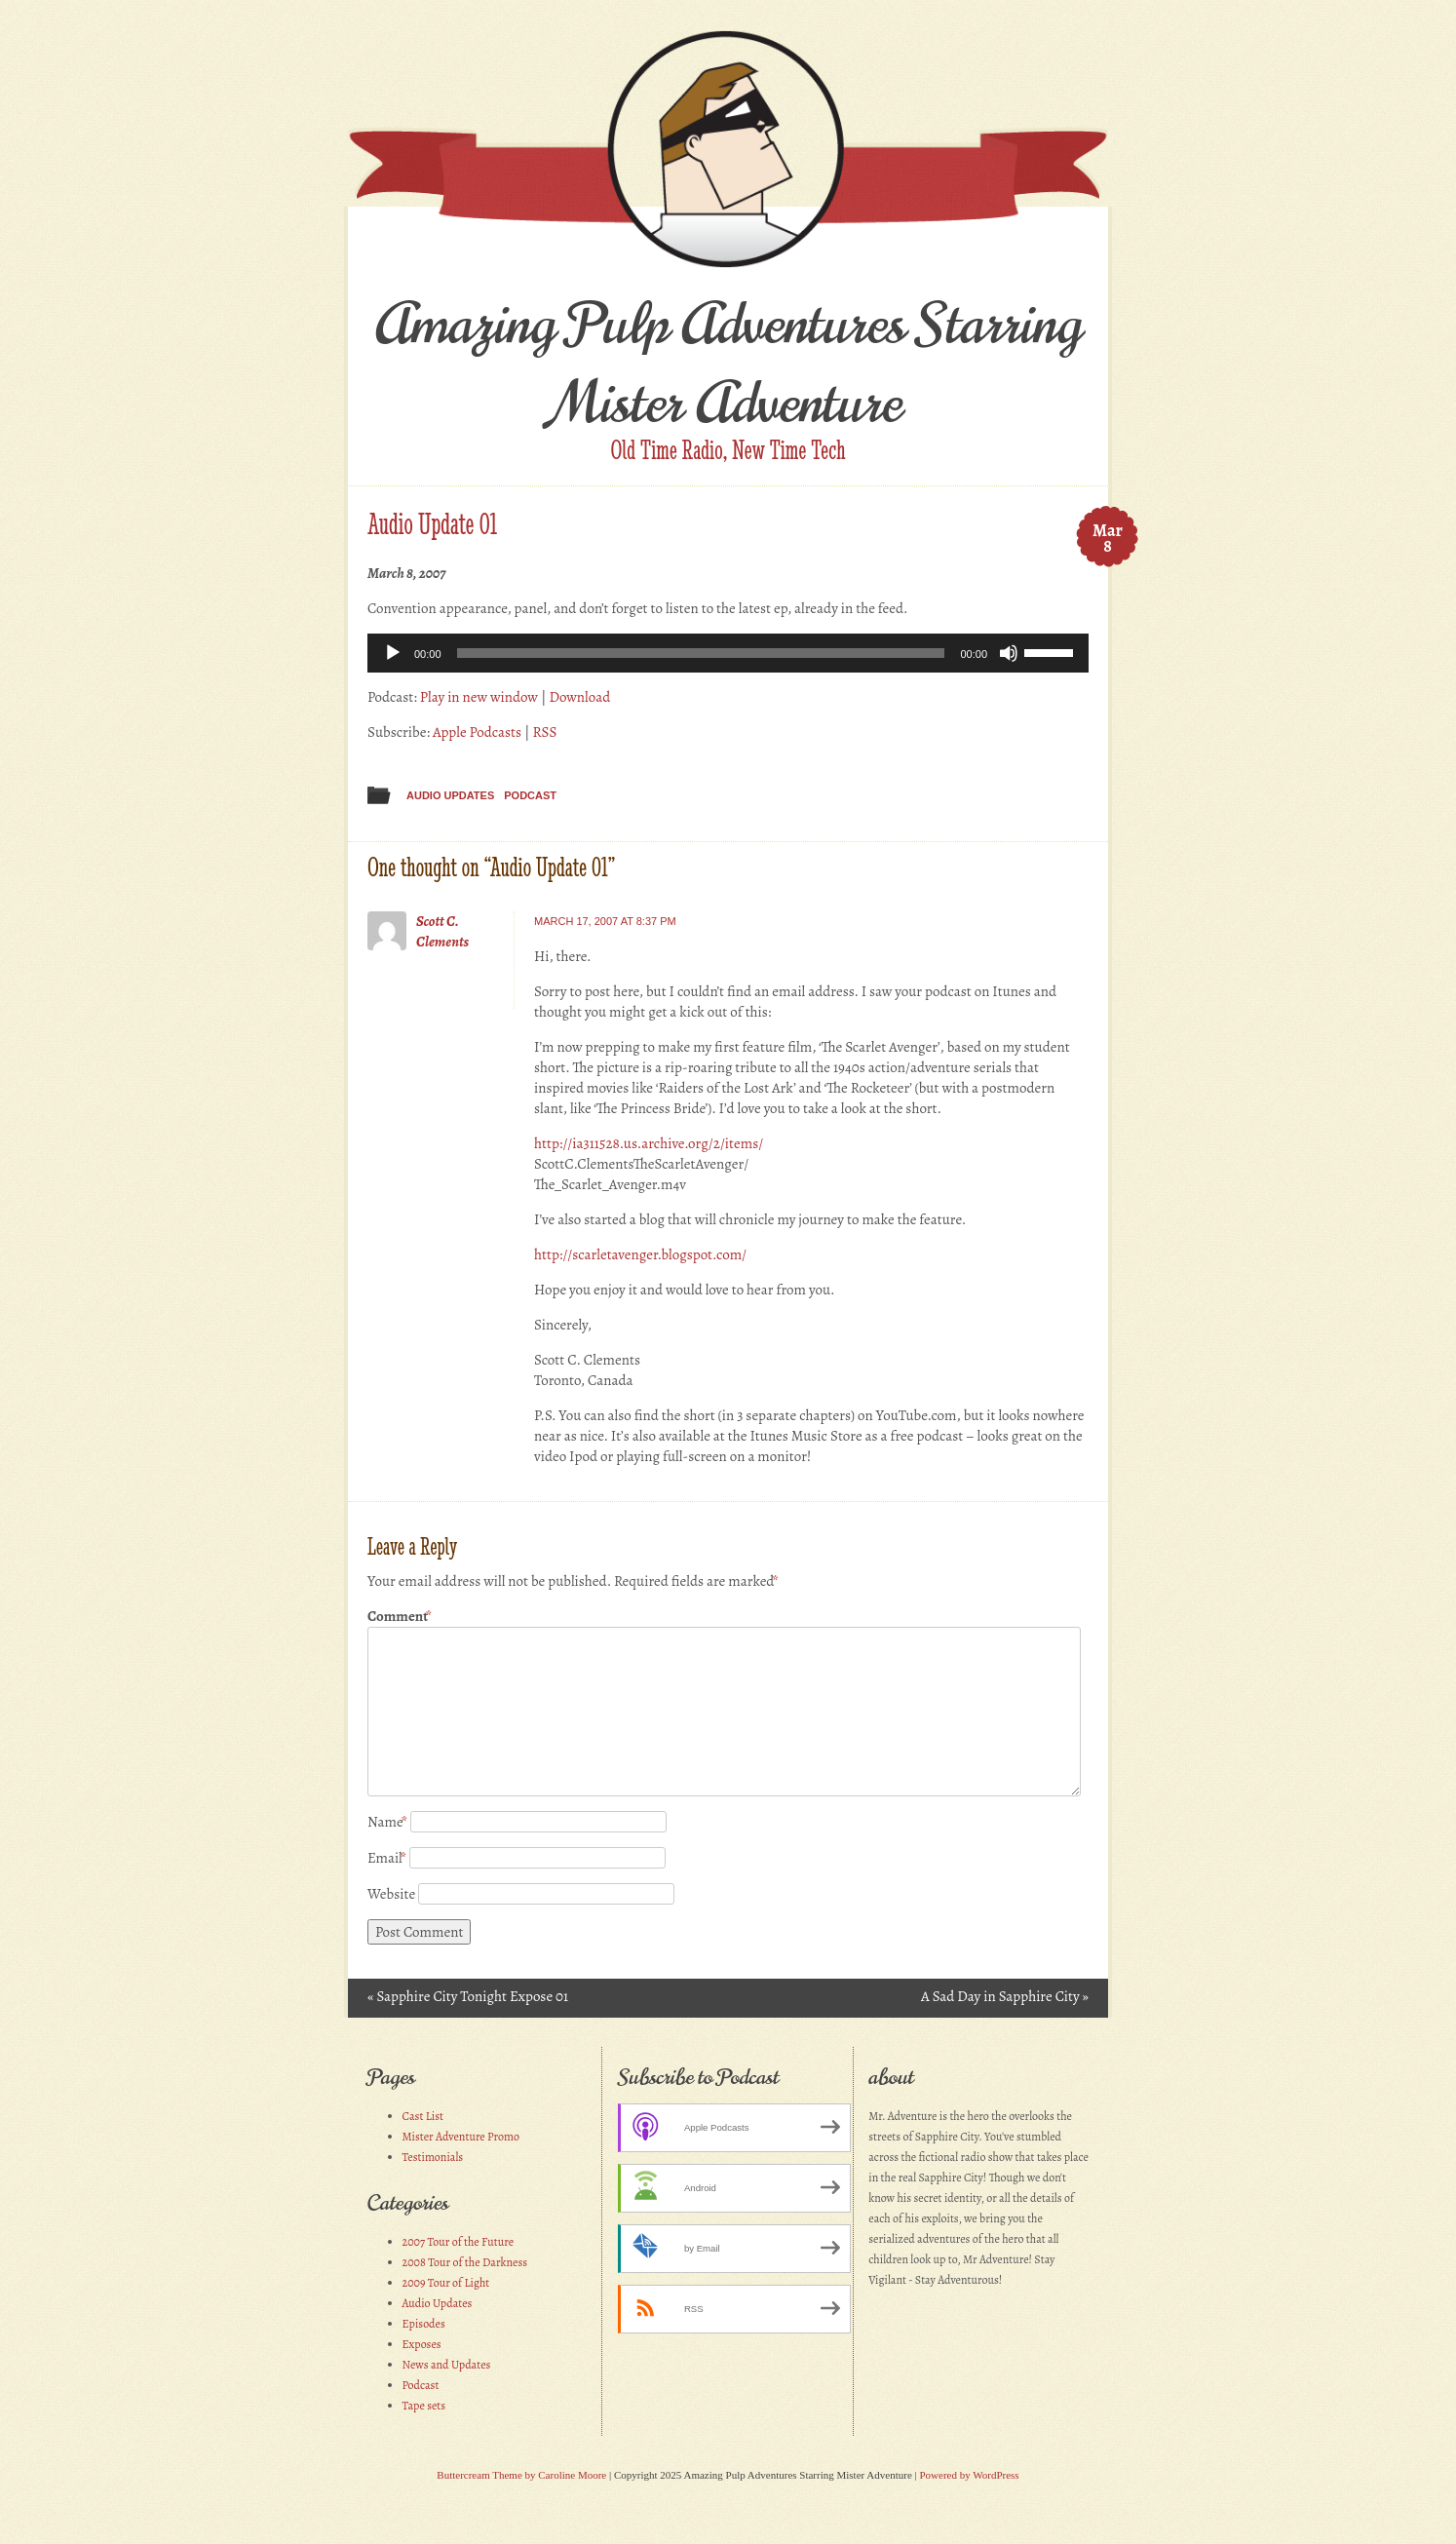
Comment (399, 1616)
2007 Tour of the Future (458, 2242)
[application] (728, 653)
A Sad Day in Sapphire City (1005, 1996)
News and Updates (446, 2364)
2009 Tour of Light (446, 2283)
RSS (544, 732)
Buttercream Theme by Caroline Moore (521, 2475)
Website (391, 1894)
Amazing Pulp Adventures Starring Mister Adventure (727, 364)
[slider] (701, 653)
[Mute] (1008, 653)
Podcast (530, 795)
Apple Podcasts (477, 732)
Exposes (421, 2344)
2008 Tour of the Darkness (465, 2262)
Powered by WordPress (968, 2475)
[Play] (392, 653)
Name (387, 1821)
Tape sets (424, 2405)
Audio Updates (450, 795)
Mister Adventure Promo (461, 2136)
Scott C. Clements (442, 931)
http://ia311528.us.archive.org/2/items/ (648, 1143)
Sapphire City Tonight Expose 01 (467, 1996)
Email (386, 1858)
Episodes (423, 2324)
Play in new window (479, 697)
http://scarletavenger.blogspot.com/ (640, 1254)
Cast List (423, 2116)
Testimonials (433, 2157)
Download (579, 697)
